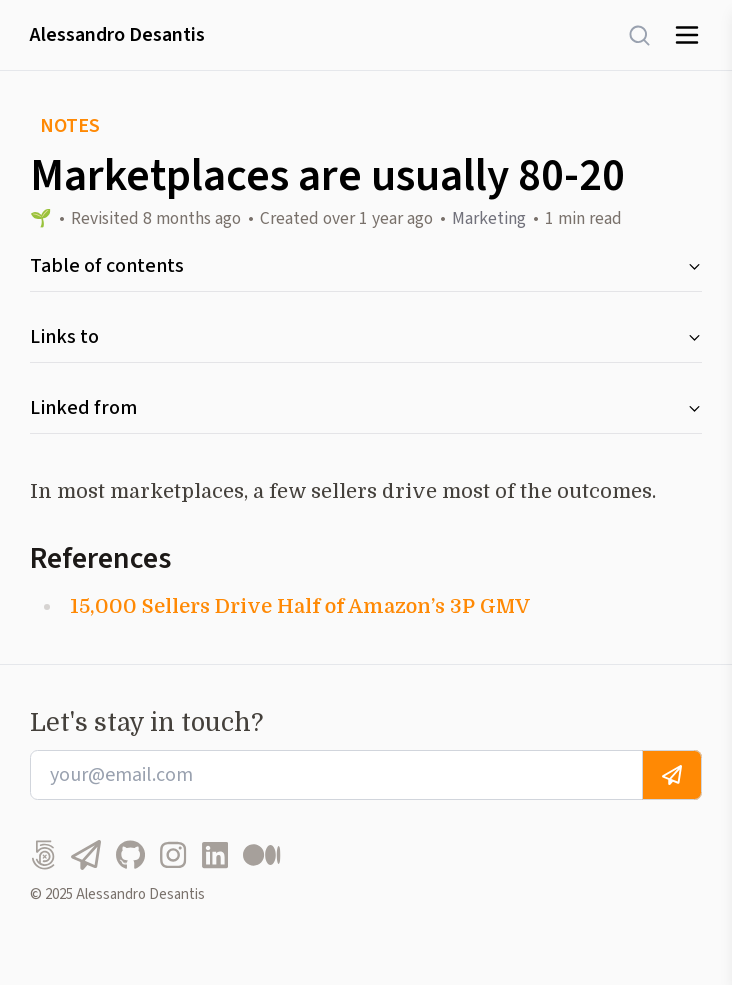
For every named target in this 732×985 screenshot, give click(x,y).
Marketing (489, 218)
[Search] (629, 35)
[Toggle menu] (687, 35)
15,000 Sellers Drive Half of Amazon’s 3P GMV (300, 606)
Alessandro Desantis (117, 35)
